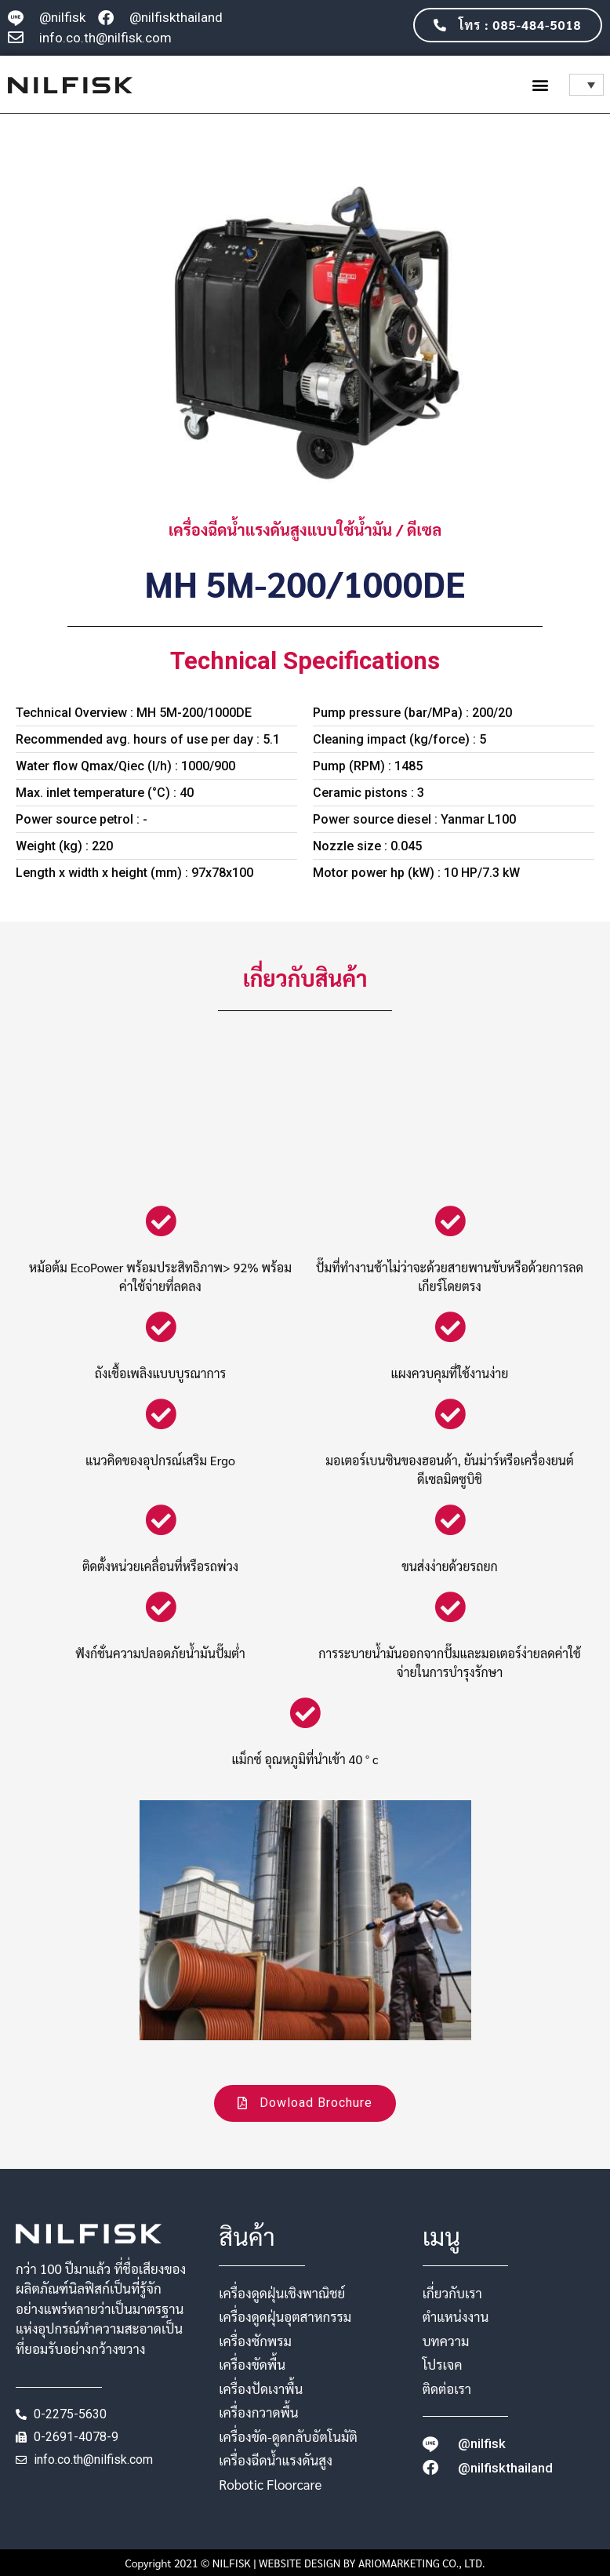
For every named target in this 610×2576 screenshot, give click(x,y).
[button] (541, 84)
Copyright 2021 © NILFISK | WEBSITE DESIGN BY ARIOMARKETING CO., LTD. (305, 2563)
